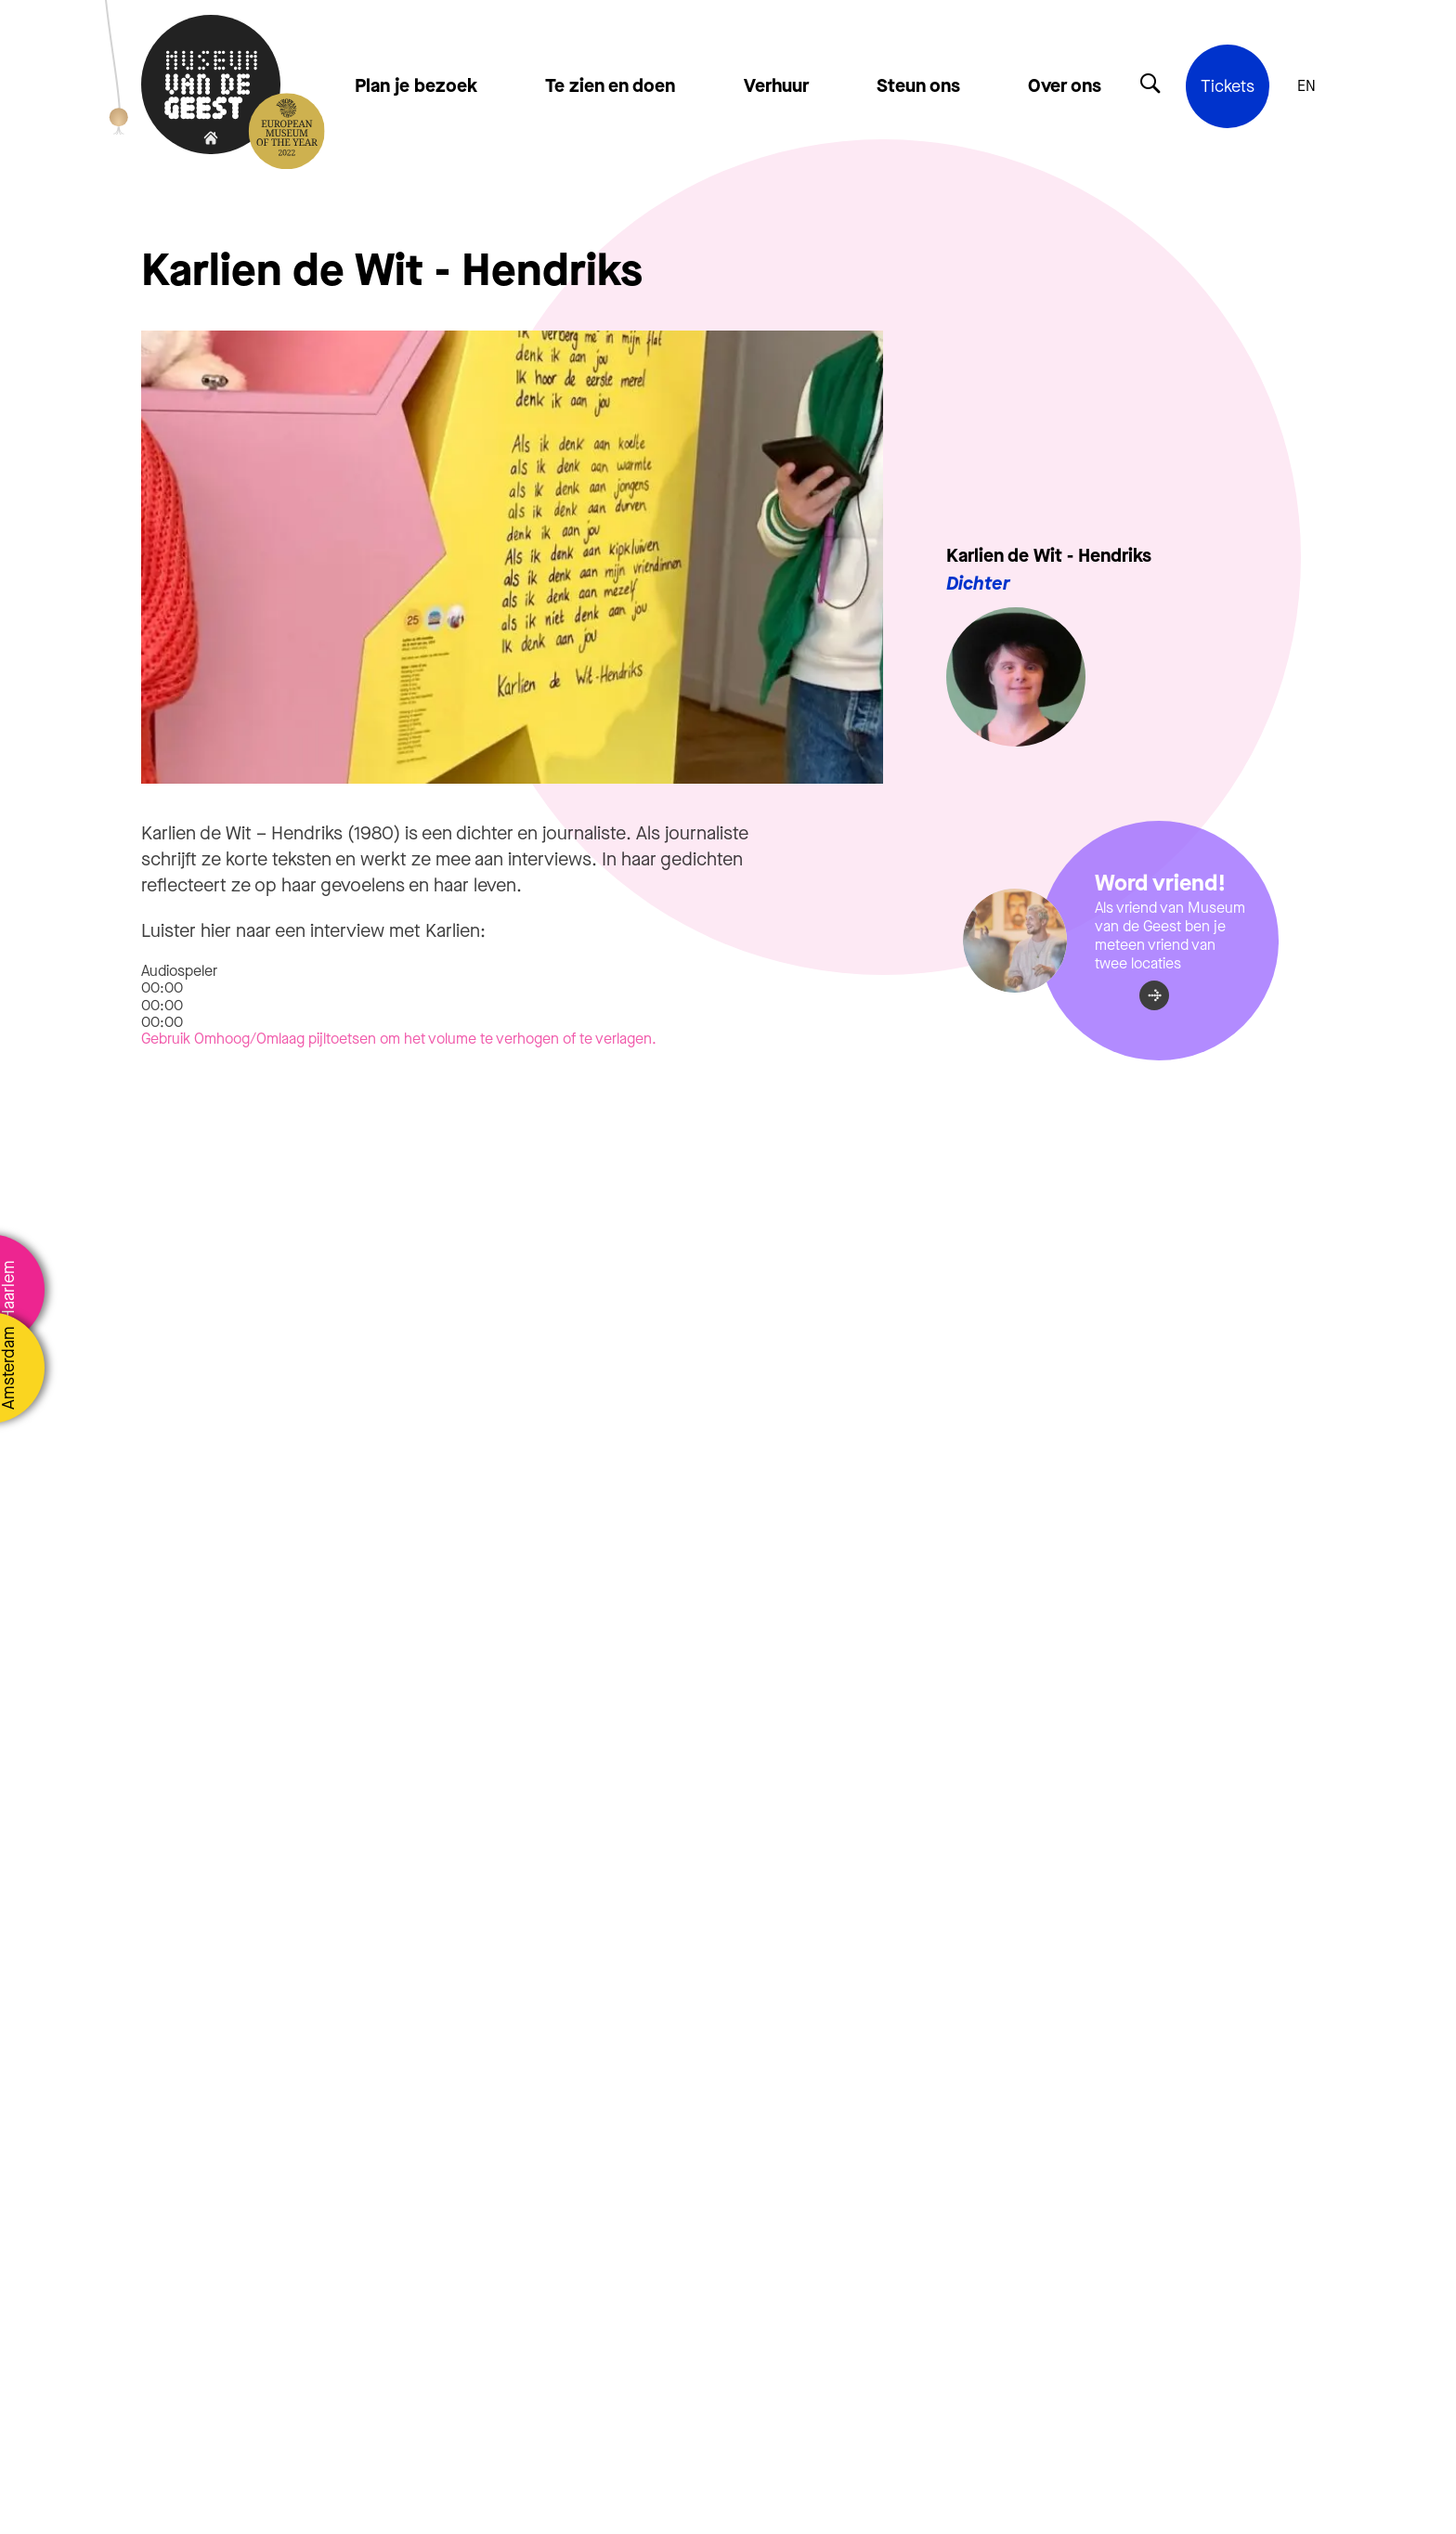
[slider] (162, 1005)
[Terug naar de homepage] (210, 86)
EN (1306, 86)
